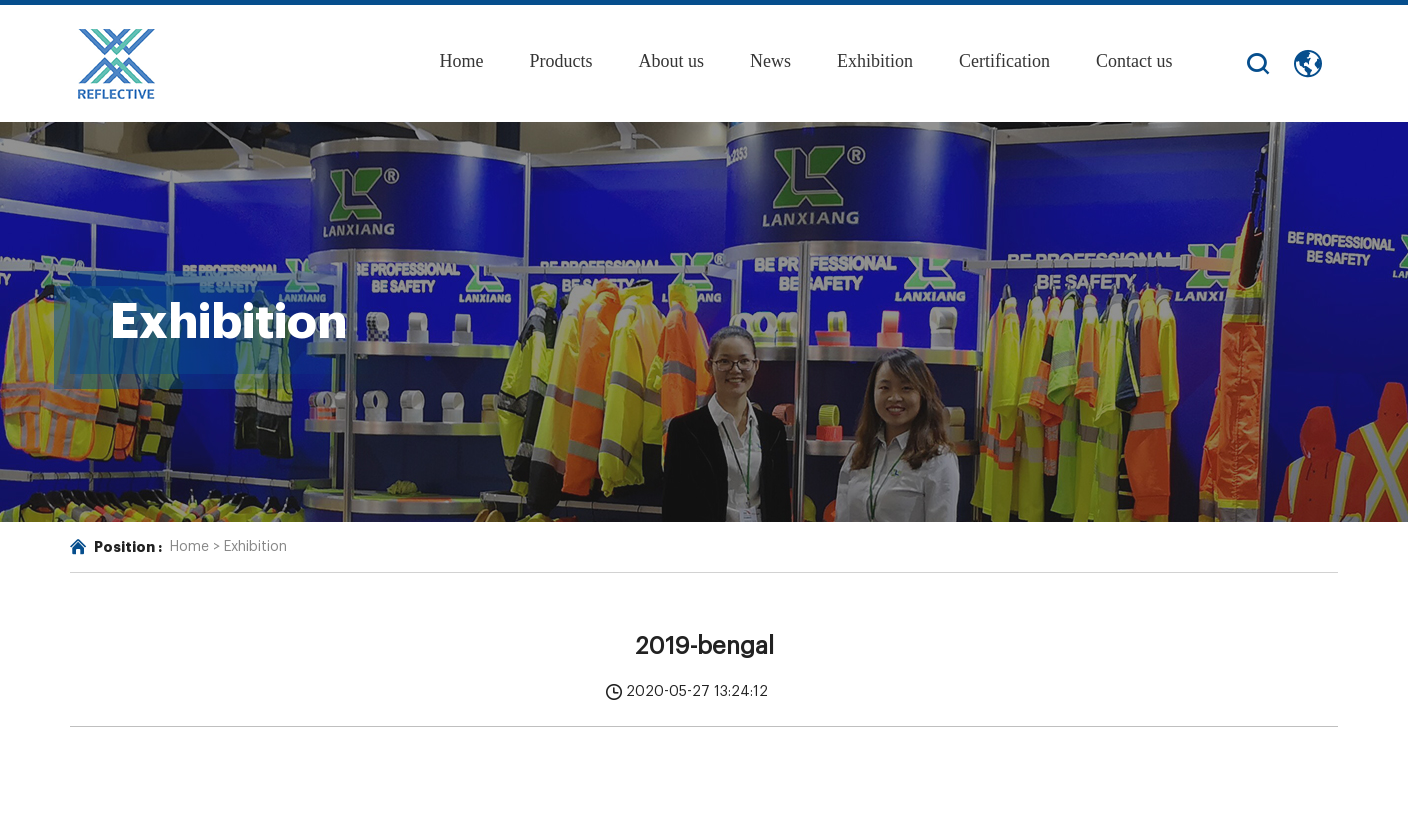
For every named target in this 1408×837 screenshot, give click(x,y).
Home (461, 61)
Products (560, 61)
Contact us (1134, 61)
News (770, 61)
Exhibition (875, 61)
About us (671, 61)
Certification (1004, 61)
